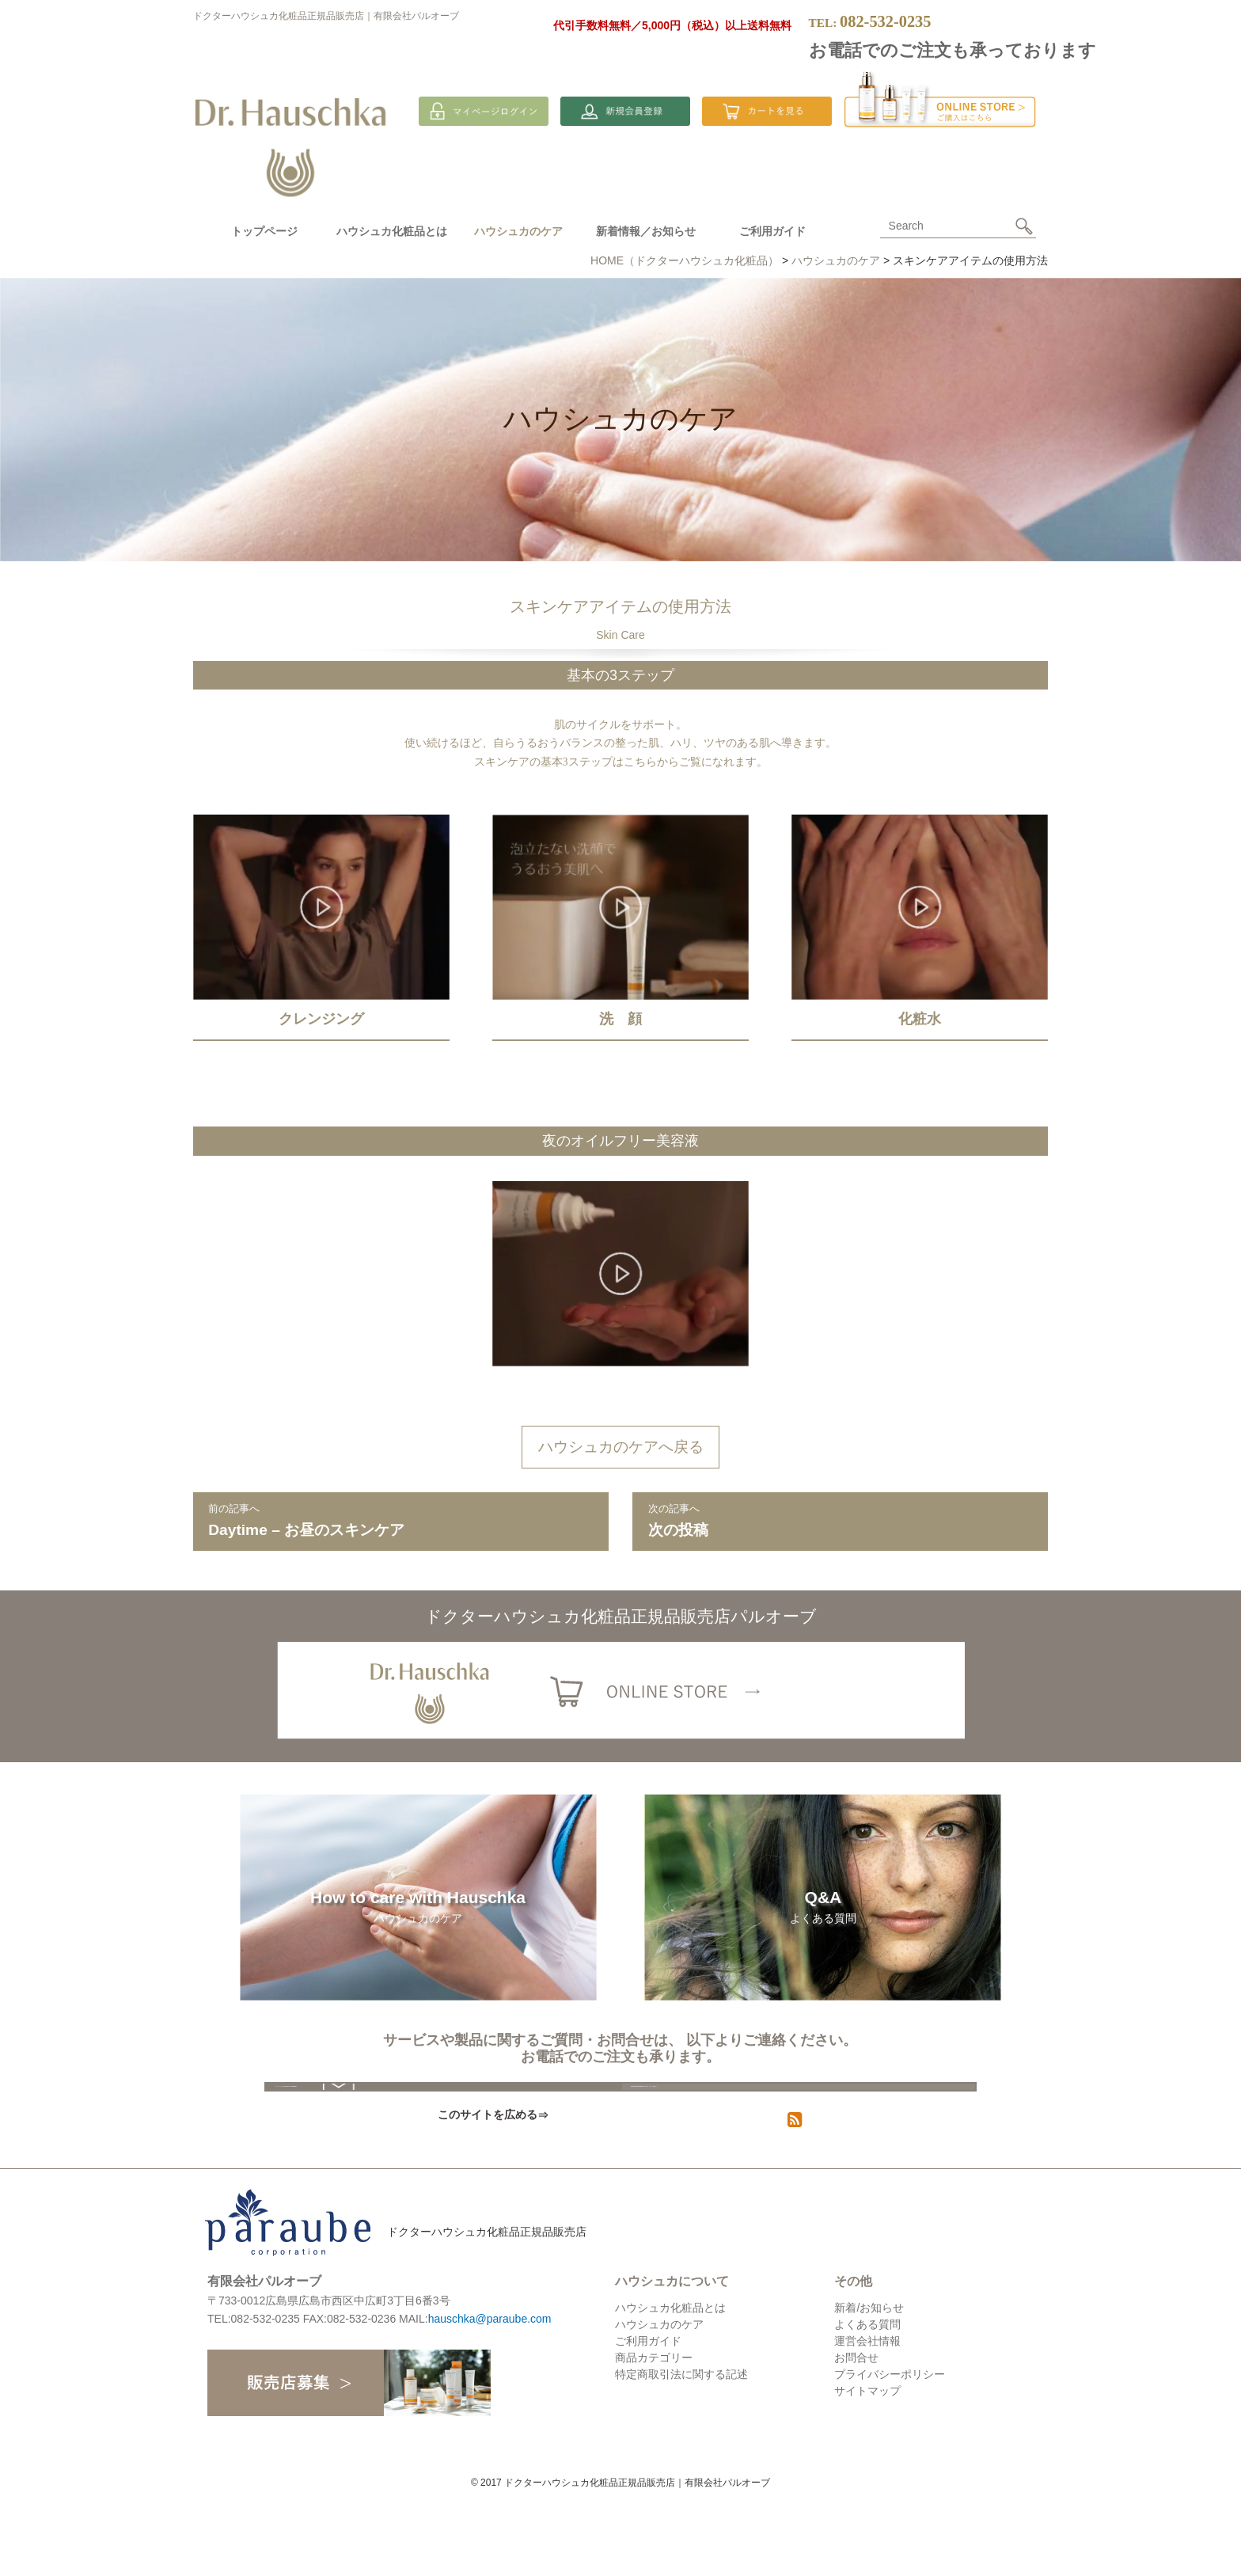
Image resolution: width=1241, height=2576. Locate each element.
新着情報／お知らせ (646, 231)
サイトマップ (867, 2467)
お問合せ (856, 2434)
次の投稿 (840, 1519)
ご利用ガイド (772, 231)
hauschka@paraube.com (490, 2395)
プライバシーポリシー (889, 2451)
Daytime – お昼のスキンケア (400, 1519)
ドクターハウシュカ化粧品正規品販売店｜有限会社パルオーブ (326, 15)
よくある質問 (867, 2401)
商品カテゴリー (654, 2434)
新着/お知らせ (869, 2384)
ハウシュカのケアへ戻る (621, 1446)
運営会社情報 (867, 2417)
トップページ (264, 231)
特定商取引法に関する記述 (681, 2451)
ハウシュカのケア (659, 2401)
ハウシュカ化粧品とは (391, 231)
